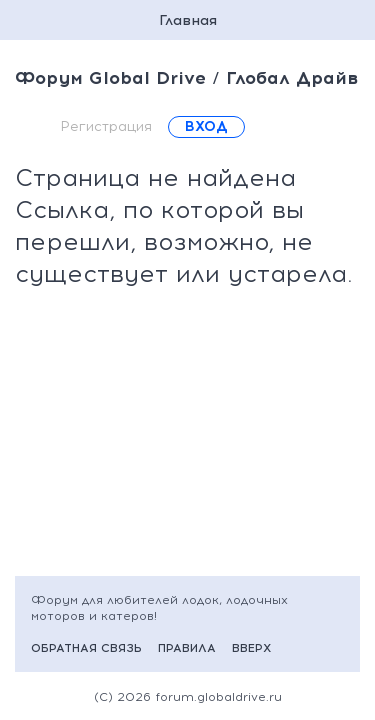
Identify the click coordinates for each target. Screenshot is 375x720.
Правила (187, 648)
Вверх (251, 648)
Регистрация (106, 126)
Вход (206, 126)
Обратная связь (86, 648)
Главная (188, 20)
